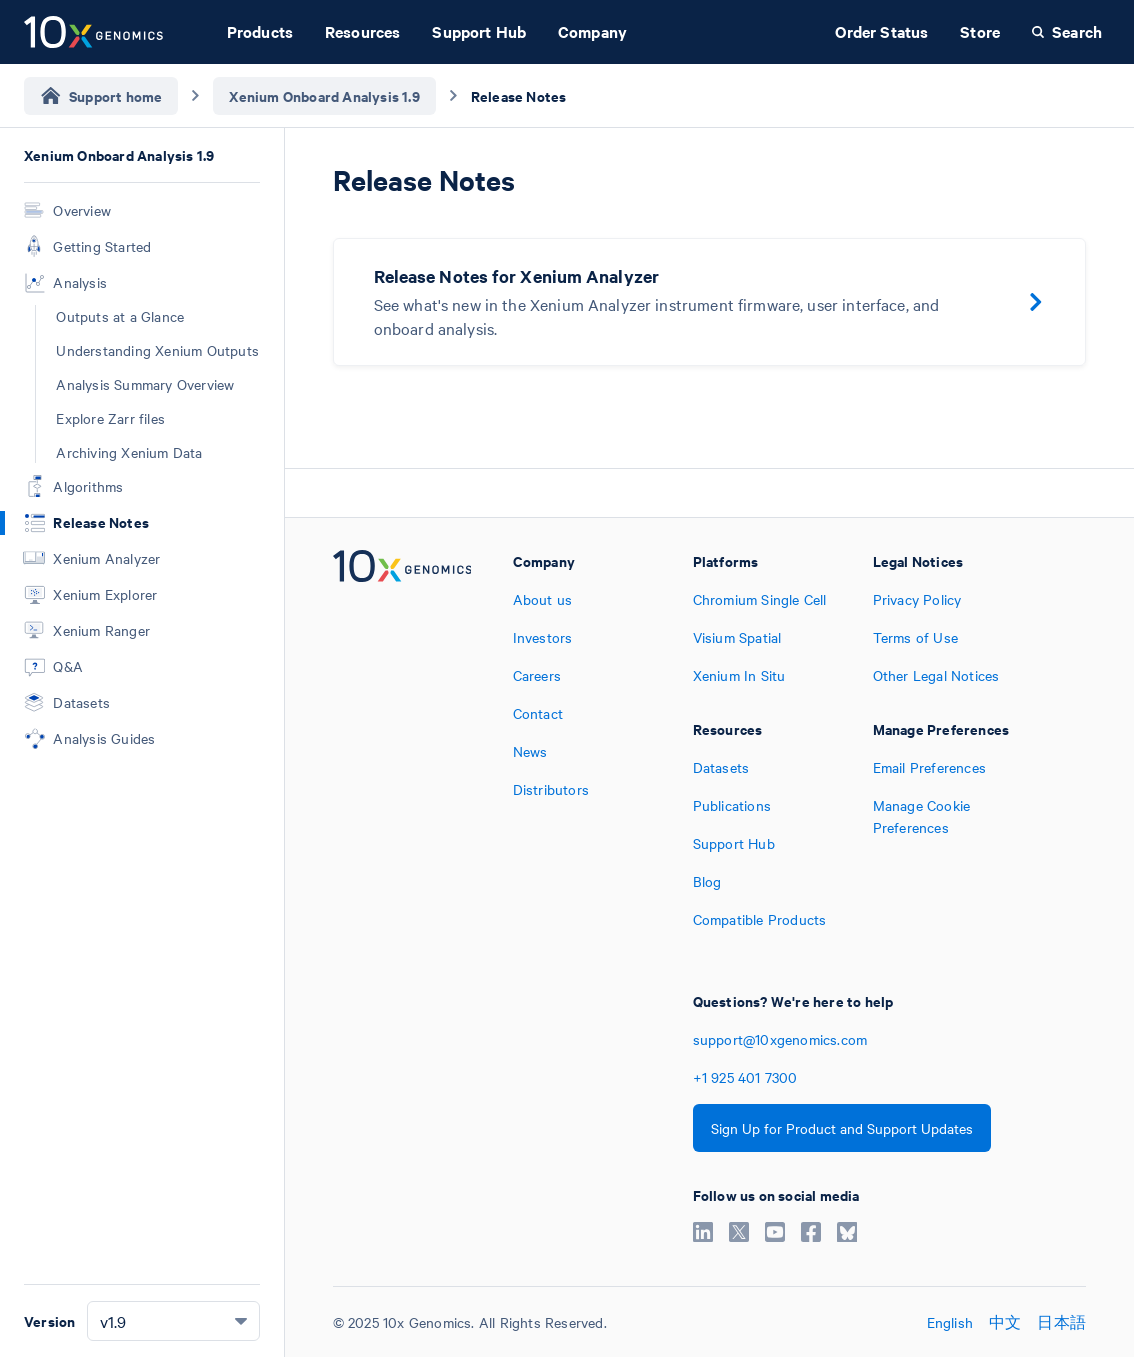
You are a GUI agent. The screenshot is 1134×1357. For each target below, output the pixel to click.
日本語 (1061, 1322)
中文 (1005, 1322)
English (950, 1322)
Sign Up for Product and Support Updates (842, 1128)
